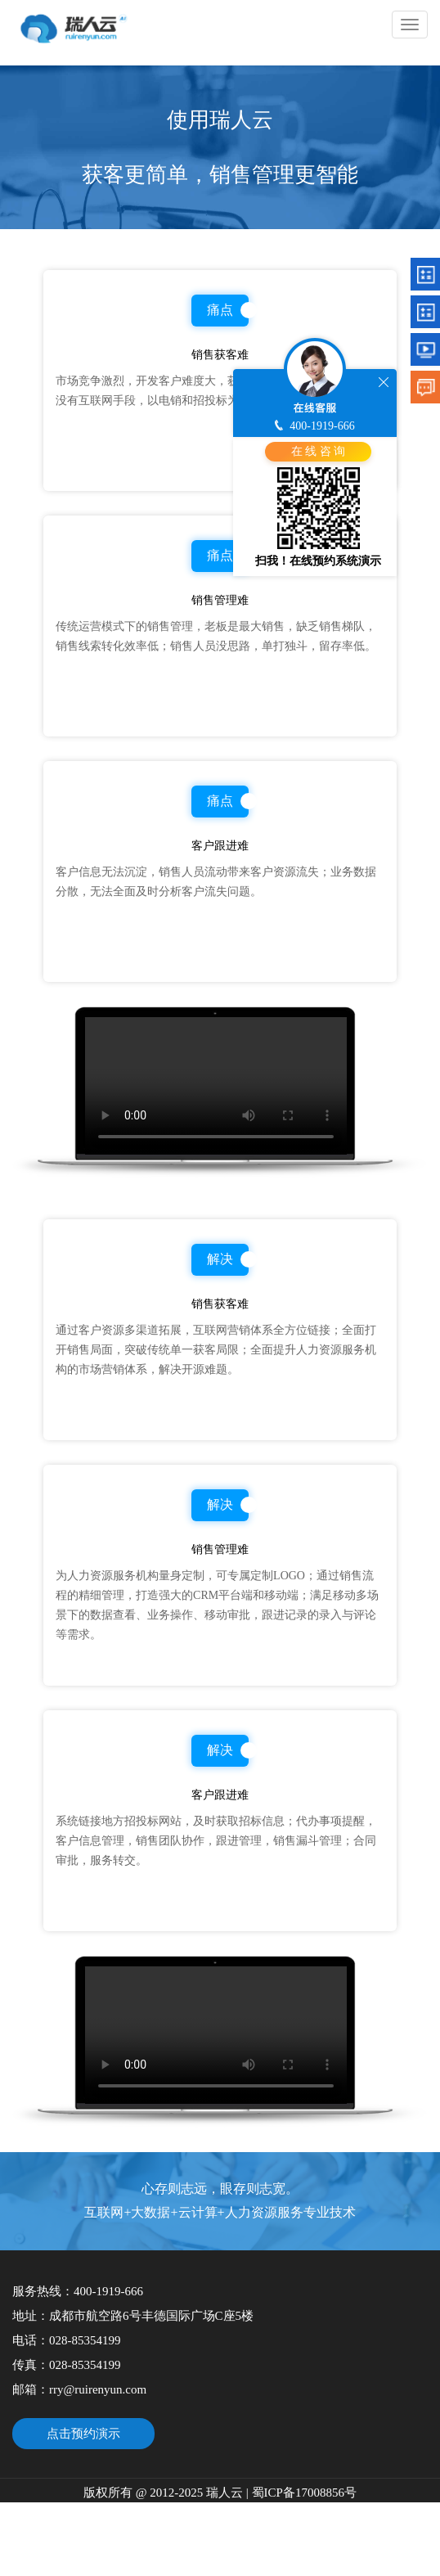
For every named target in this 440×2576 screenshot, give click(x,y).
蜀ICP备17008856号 (303, 2492)
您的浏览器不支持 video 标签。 (216, 1086)
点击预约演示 (83, 2433)
